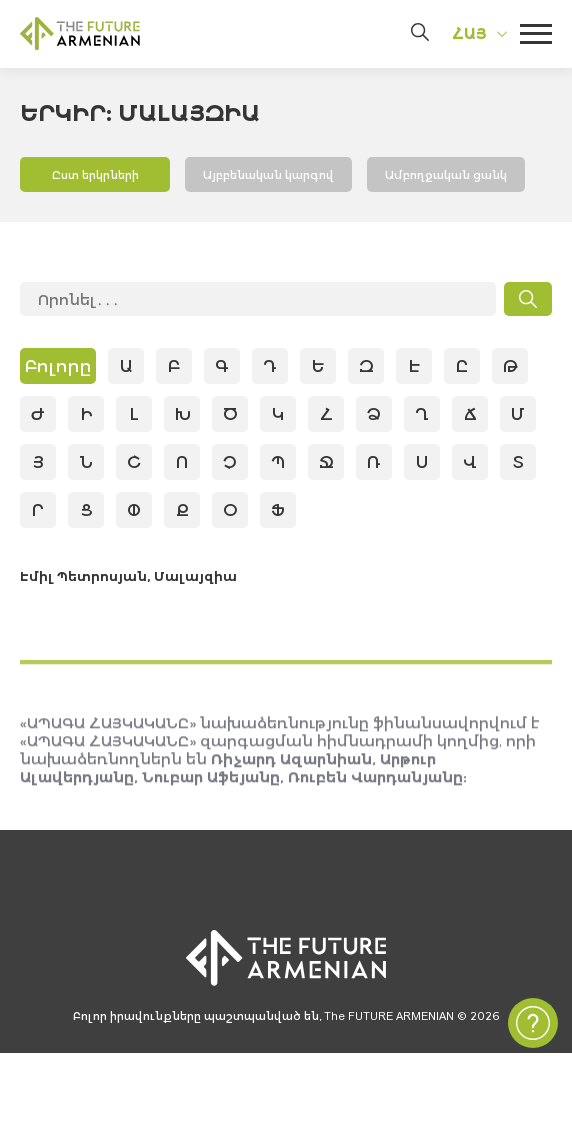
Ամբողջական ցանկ (469, 176)
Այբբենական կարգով (277, 176)
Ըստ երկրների (95, 176)
